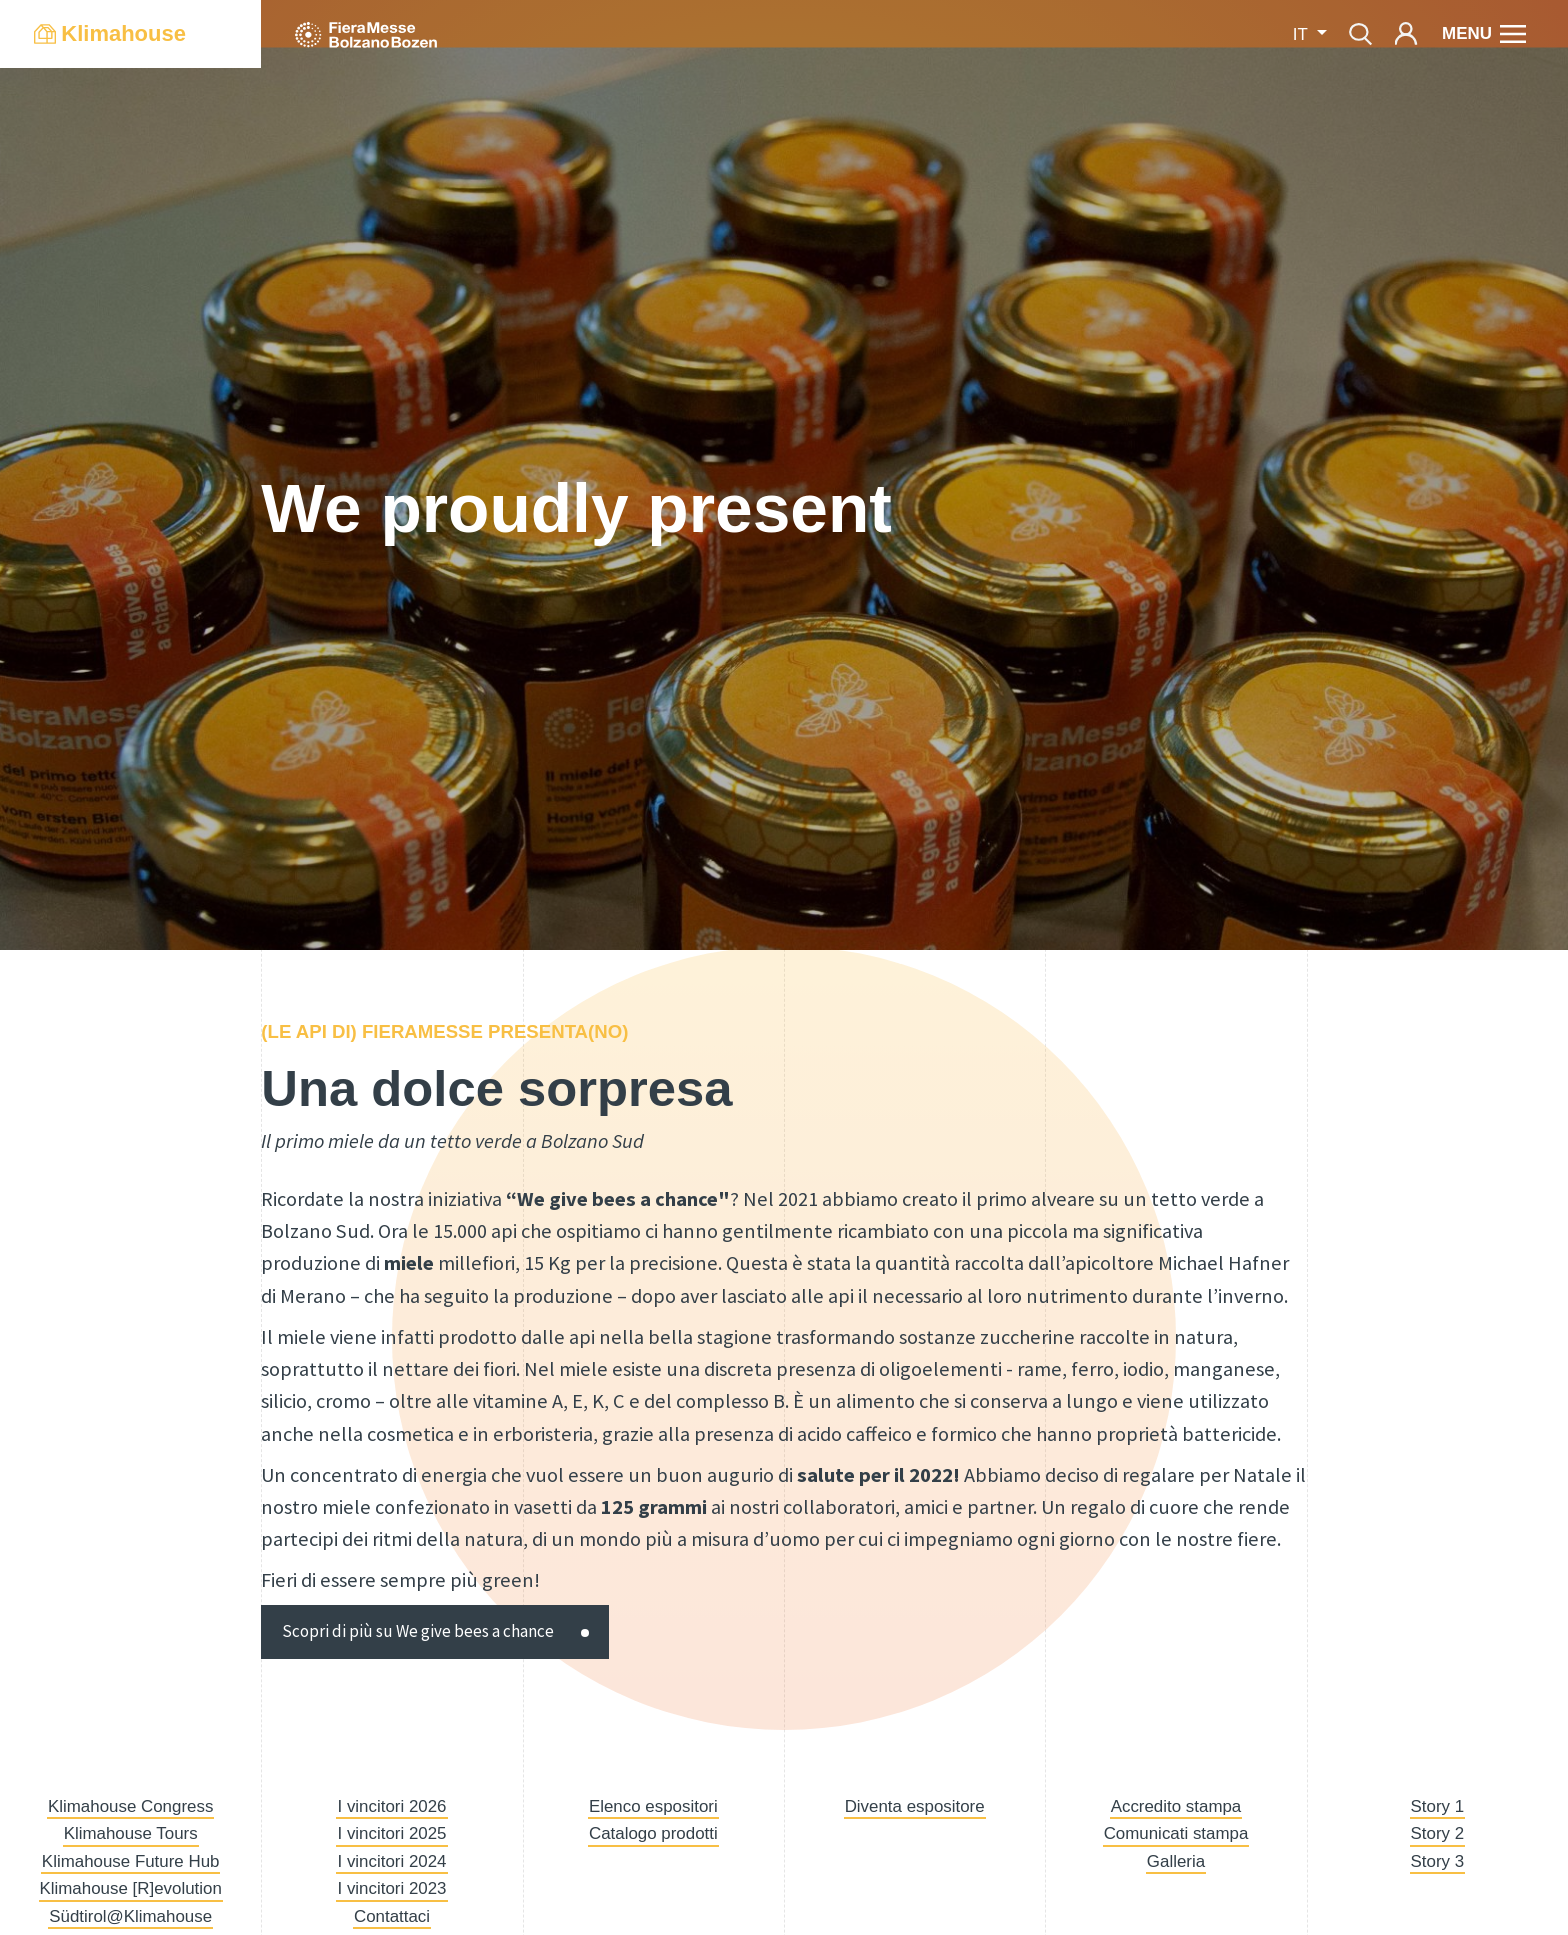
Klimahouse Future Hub (131, 1861)
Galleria (1176, 1861)
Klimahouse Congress (130, 1806)
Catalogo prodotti (653, 1833)
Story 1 (1438, 1806)
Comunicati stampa (1176, 1833)
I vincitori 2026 (391, 1806)
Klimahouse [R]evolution (131, 1888)
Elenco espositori (653, 1806)
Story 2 (1438, 1833)
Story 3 (1438, 1861)
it (1302, 34)
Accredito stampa (1176, 1806)
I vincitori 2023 (391, 1888)
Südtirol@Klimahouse (130, 1916)
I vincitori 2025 (391, 1833)
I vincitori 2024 (391, 1861)
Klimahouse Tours (131, 1833)
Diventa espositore (915, 1806)
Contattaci (392, 1916)
